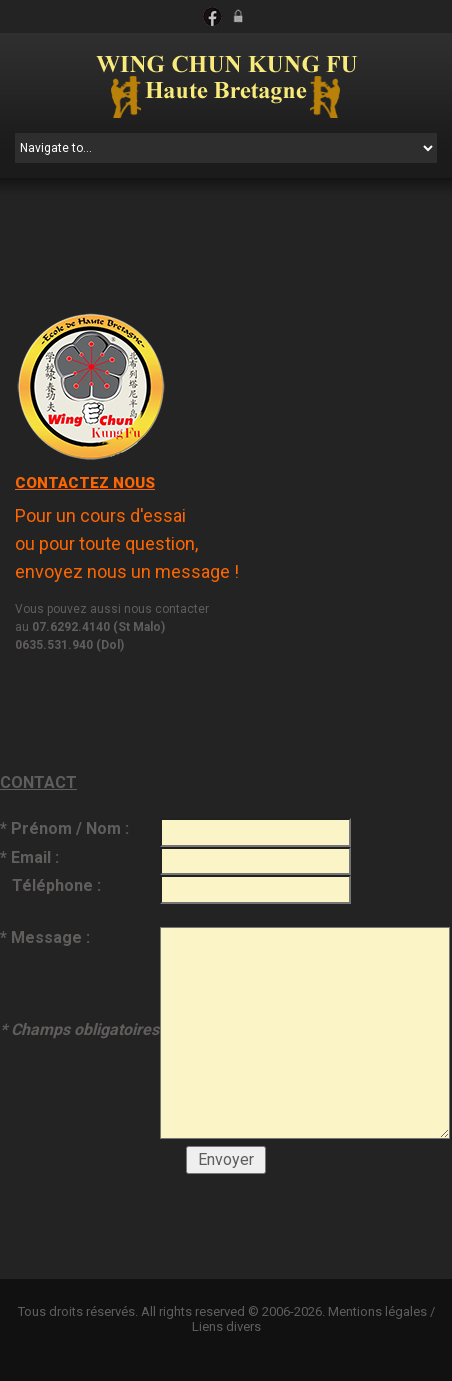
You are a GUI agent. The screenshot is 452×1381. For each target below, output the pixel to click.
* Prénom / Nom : (64, 828)
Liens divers (226, 1326)
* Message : (79, 983)
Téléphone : (50, 885)
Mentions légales (377, 1311)
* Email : (29, 857)
